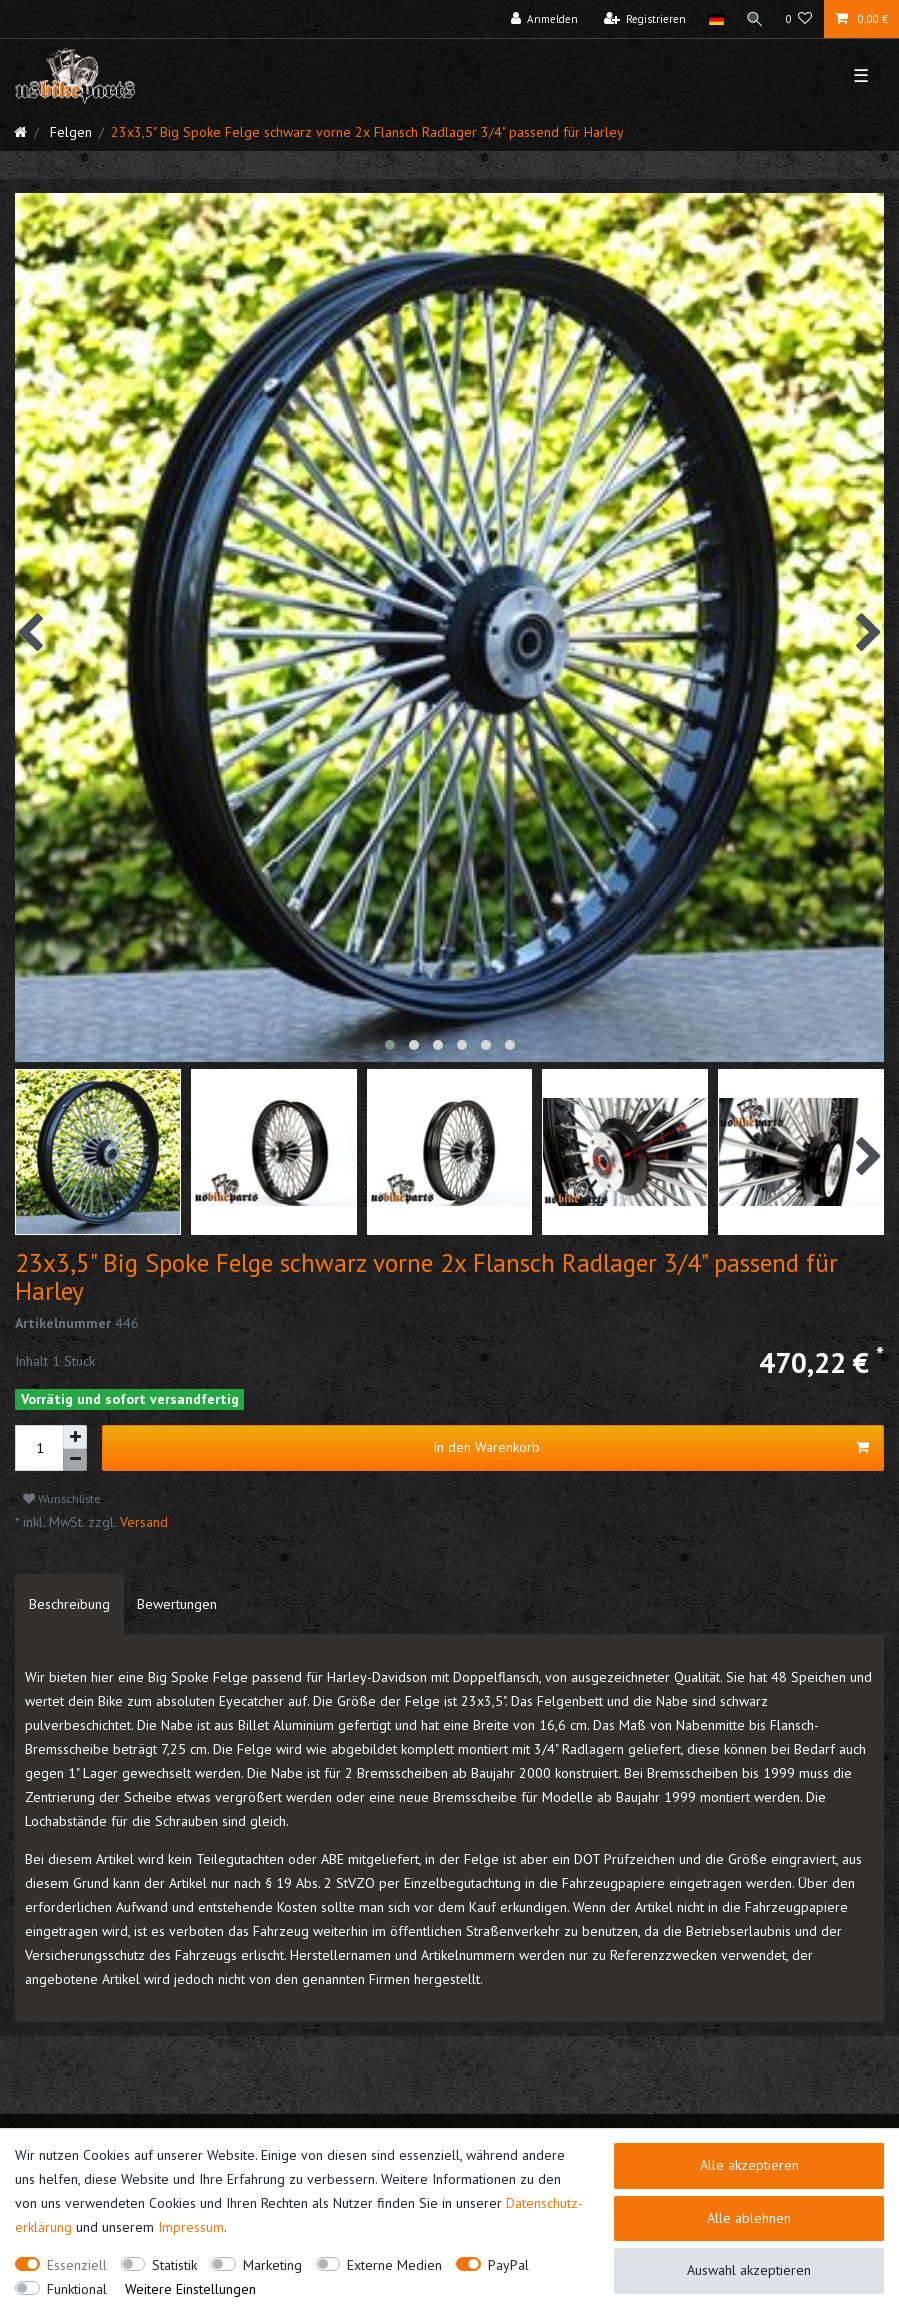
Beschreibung (69, 1604)
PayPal (508, 2265)
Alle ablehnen (749, 2218)
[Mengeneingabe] (39, 1448)
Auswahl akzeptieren (749, 2270)
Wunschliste (62, 1498)
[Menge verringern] (75, 1460)
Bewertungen (177, 1604)
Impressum (191, 2227)
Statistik (174, 2265)
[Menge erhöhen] (75, 1437)
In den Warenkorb (651, 1447)
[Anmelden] (545, 19)
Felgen (69, 132)
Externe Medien (394, 2265)
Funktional (77, 2289)
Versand (142, 1522)
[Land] (715, 19)
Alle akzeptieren (749, 2165)
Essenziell (77, 2265)
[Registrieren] (645, 19)
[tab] (69, 1604)
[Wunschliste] (799, 19)
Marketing (272, 2265)
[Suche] (755, 19)
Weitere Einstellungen (190, 2289)
